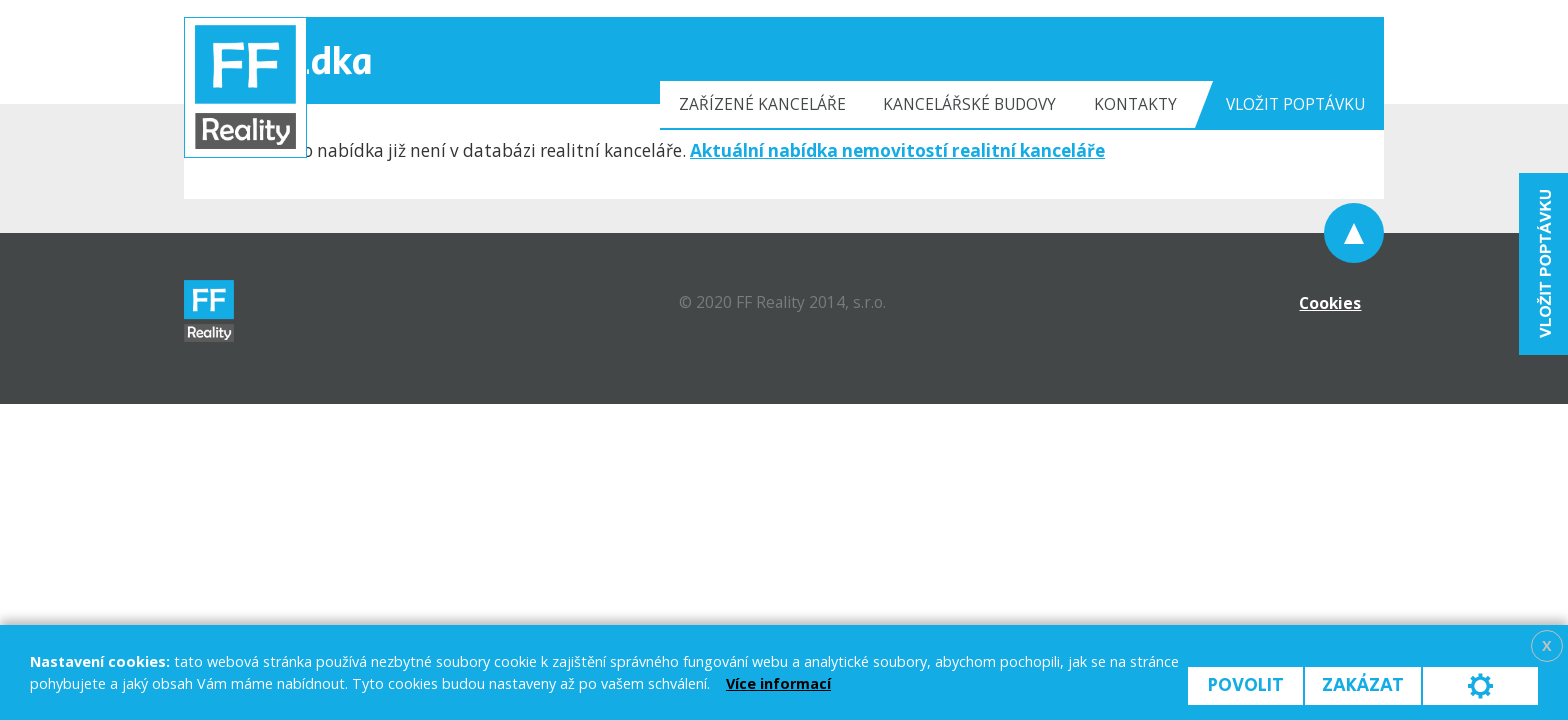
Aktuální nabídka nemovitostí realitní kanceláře (897, 150)
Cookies (1330, 303)
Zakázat (1363, 685)
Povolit (1246, 685)
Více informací (778, 683)
